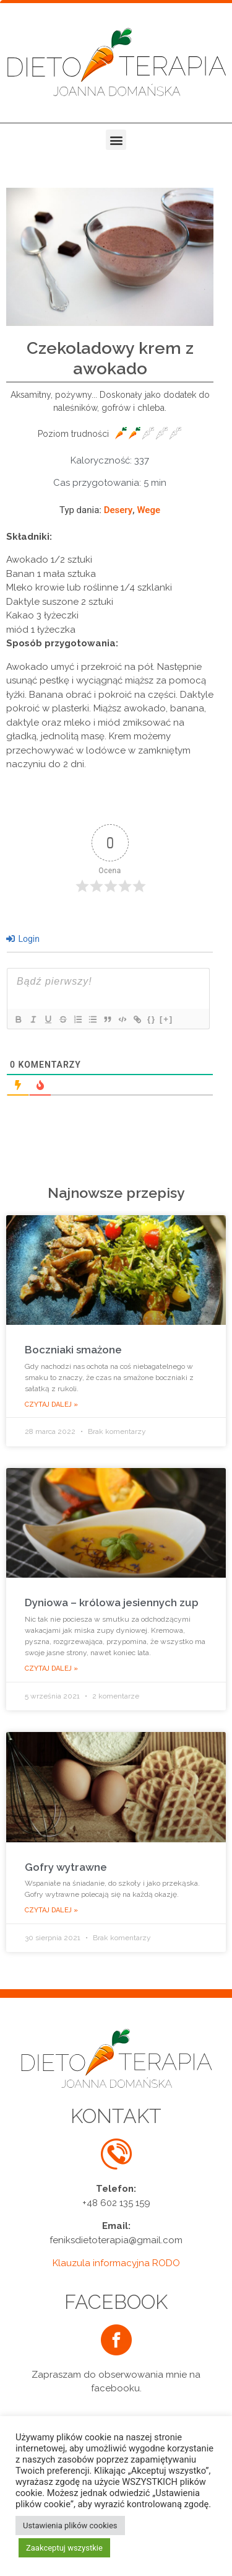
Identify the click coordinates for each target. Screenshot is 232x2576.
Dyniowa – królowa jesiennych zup (112, 1602)
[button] (116, 140)
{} (151, 1019)
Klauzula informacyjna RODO (116, 2263)
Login (23, 939)
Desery (118, 510)
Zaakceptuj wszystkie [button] (64, 2547)
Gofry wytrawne (66, 1867)
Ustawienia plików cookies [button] (70, 2525)
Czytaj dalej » (51, 1404)
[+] (166, 1019)
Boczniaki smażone (73, 1349)
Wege (148, 510)
